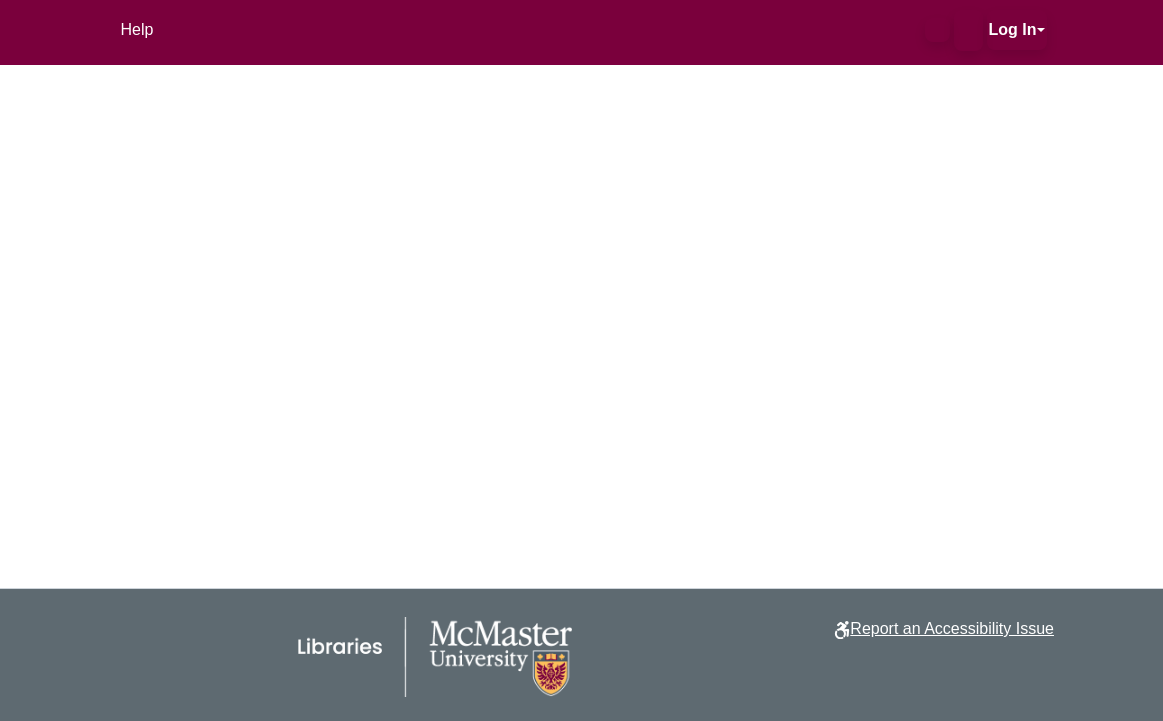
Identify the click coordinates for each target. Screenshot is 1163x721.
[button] (937, 30)
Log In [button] (1013, 29)
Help (137, 29)
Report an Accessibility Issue (952, 628)
